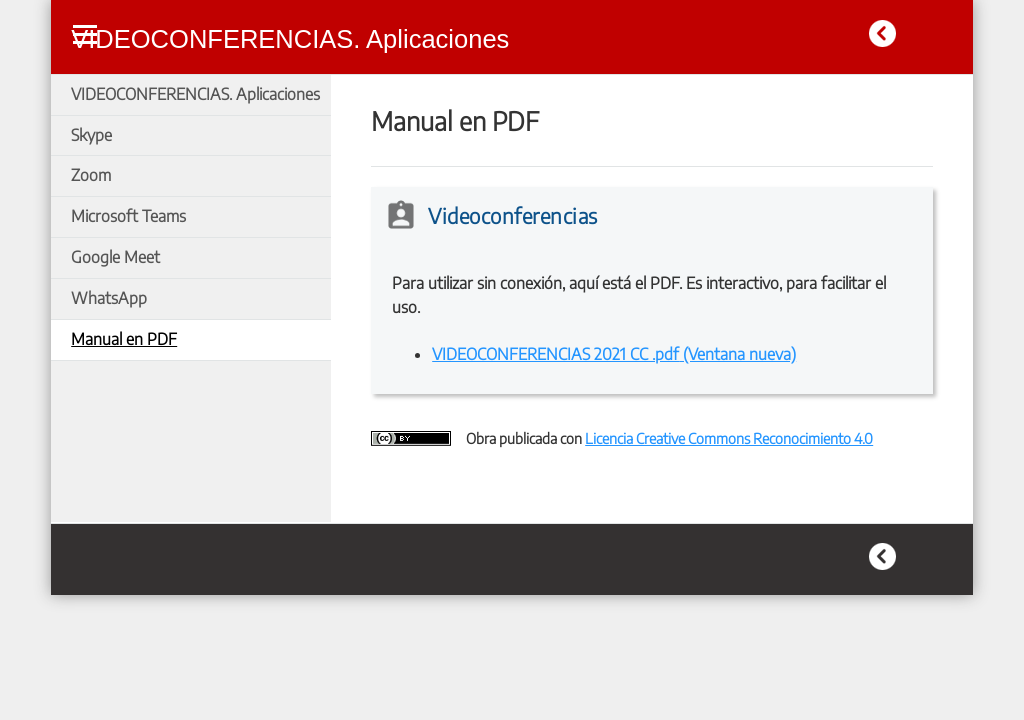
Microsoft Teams (128, 216)
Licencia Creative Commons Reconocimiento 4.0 (729, 438)
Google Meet (115, 257)
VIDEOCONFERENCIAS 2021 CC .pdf (614, 354)
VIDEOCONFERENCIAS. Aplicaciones (195, 94)
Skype (91, 135)
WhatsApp (109, 298)
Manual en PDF (124, 339)
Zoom (91, 175)
